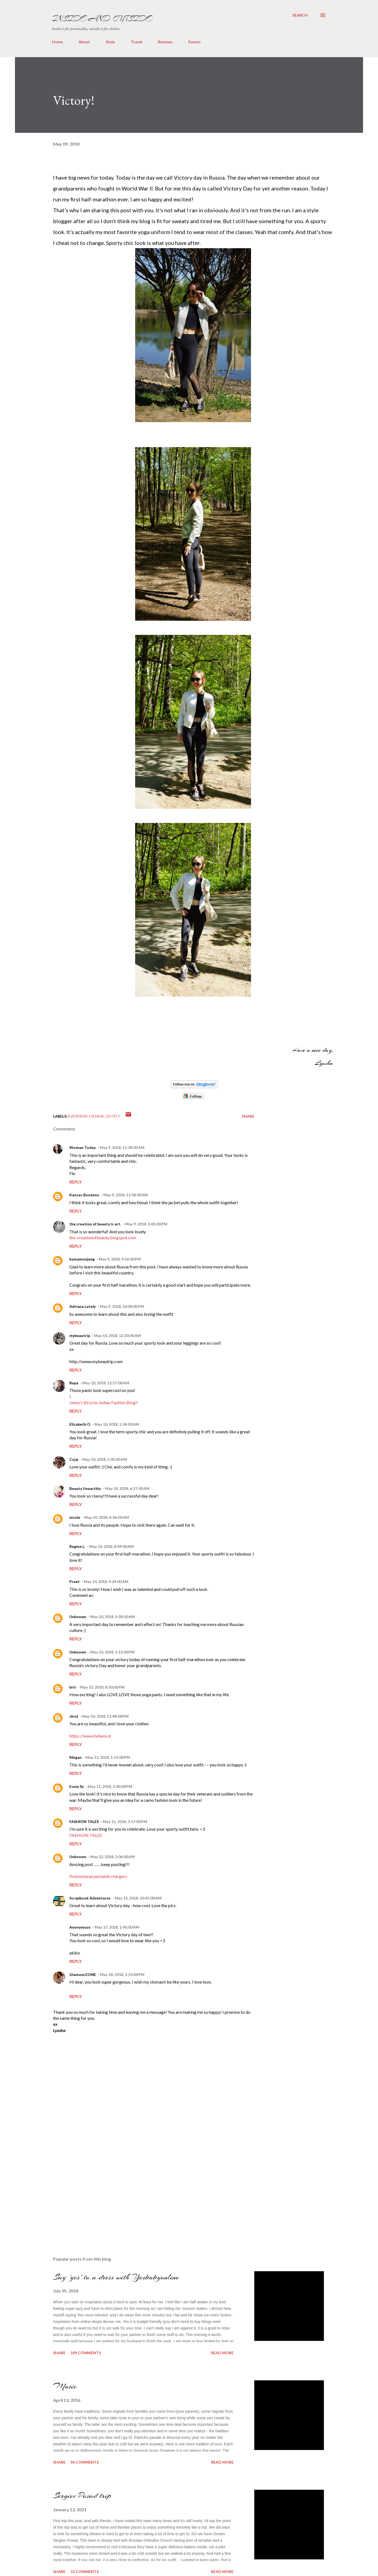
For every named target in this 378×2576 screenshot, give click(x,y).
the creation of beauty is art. (95, 1224)
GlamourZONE (82, 1974)
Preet (74, 1581)
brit (72, 1687)
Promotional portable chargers (98, 1876)
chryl (73, 1716)
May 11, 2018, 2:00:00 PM (110, 1786)
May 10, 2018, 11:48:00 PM (105, 1716)
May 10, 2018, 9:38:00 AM (112, 1616)
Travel (136, 41)
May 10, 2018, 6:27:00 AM (127, 1488)
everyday (78, 1116)
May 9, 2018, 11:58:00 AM (125, 1194)
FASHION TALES (84, 1821)
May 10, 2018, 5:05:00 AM (104, 1459)
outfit (113, 1116)
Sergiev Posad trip (82, 2495)
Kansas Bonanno (84, 1194)
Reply (75, 1181)
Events (194, 41)
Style (110, 41)
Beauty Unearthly (85, 1488)
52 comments (84, 2571)
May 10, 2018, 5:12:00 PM (112, 1652)
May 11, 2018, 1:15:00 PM (108, 1757)
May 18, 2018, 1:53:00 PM (122, 1974)
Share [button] (248, 1116)
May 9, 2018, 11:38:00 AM (122, 1147)
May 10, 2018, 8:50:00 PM (102, 1687)
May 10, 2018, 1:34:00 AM (116, 1424)
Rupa (73, 1383)
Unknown (77, 1616)
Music (65, 2386)
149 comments (85, 2352)
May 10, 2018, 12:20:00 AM (117, 1335)
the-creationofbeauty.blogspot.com (102, 1237)
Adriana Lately (82, 1306)
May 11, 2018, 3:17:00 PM (125, 1821)
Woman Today (82, 1147)
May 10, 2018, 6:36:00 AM (106, 1517)
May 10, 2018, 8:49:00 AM (111, 1546)
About (84, 41)
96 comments (84, 2462)
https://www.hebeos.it (90, 1735)
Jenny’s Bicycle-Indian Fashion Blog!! (103, 1402)
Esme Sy (76, 1786)
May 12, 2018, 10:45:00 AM (138, 1898)
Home (57, 41)
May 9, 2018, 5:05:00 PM (146, 1224)
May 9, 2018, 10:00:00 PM (122, 1306)
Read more (222, 2352)
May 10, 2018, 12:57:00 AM (105, 1383)
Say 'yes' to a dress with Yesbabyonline (116, 2276)
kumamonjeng (82, 1259)
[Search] (300, 15)
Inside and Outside (101, 18)
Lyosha (96, 1116)
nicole (74, 1517)
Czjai (73, 1459)
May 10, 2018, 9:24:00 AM (106, 1581)
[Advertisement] (94, 2191)
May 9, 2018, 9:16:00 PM (120, 1259)
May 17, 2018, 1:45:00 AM (117, 1927)
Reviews (165, 41)
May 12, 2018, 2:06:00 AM (112, 1856)
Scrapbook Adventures (90, 1898)
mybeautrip (79, 1335)
